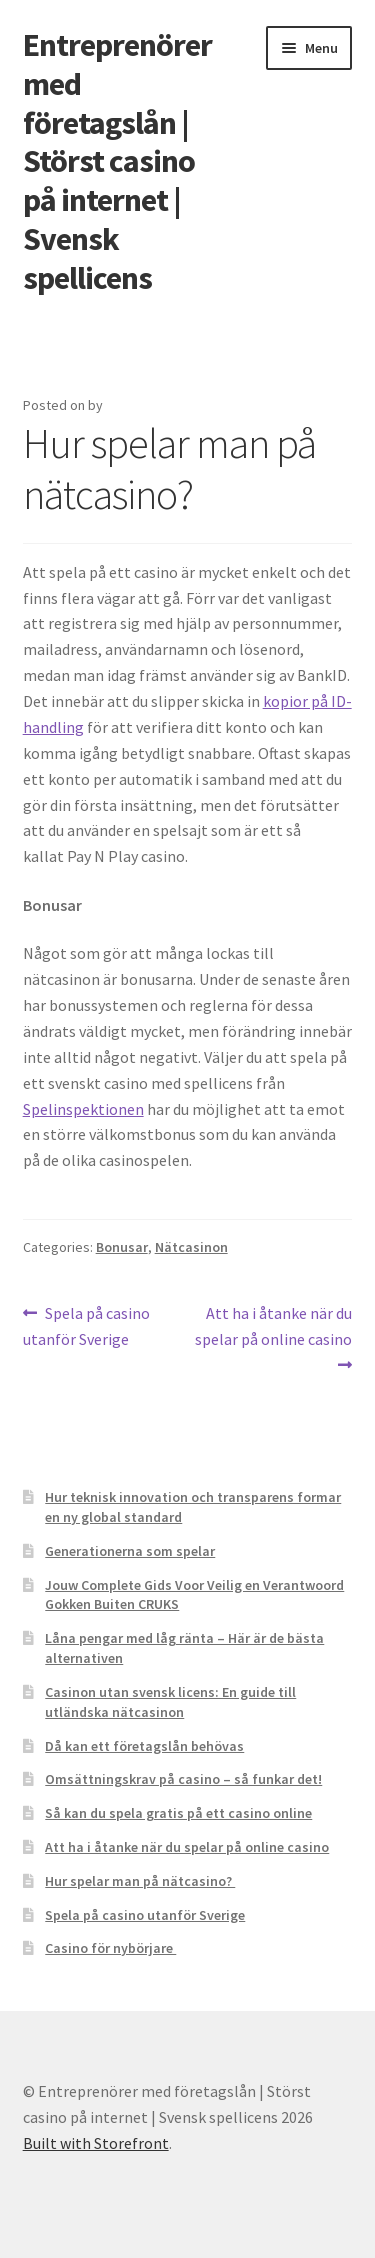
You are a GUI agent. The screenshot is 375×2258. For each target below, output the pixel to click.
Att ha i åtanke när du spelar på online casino (273, 1325)
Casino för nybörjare (110, 1948)
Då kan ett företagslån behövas (144, 1746)
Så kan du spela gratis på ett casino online (178, 1813)
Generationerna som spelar (130, 1551)
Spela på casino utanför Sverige (87, 1325)
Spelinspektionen (83, 1109)
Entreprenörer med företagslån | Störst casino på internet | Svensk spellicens (117, 161)
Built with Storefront (96, 2143)
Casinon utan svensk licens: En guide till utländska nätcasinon (170, 1702)
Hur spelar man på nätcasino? (140, 1881)
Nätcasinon (191, 1247)
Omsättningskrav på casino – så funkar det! (183, 1779)
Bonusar (122, 1247)
